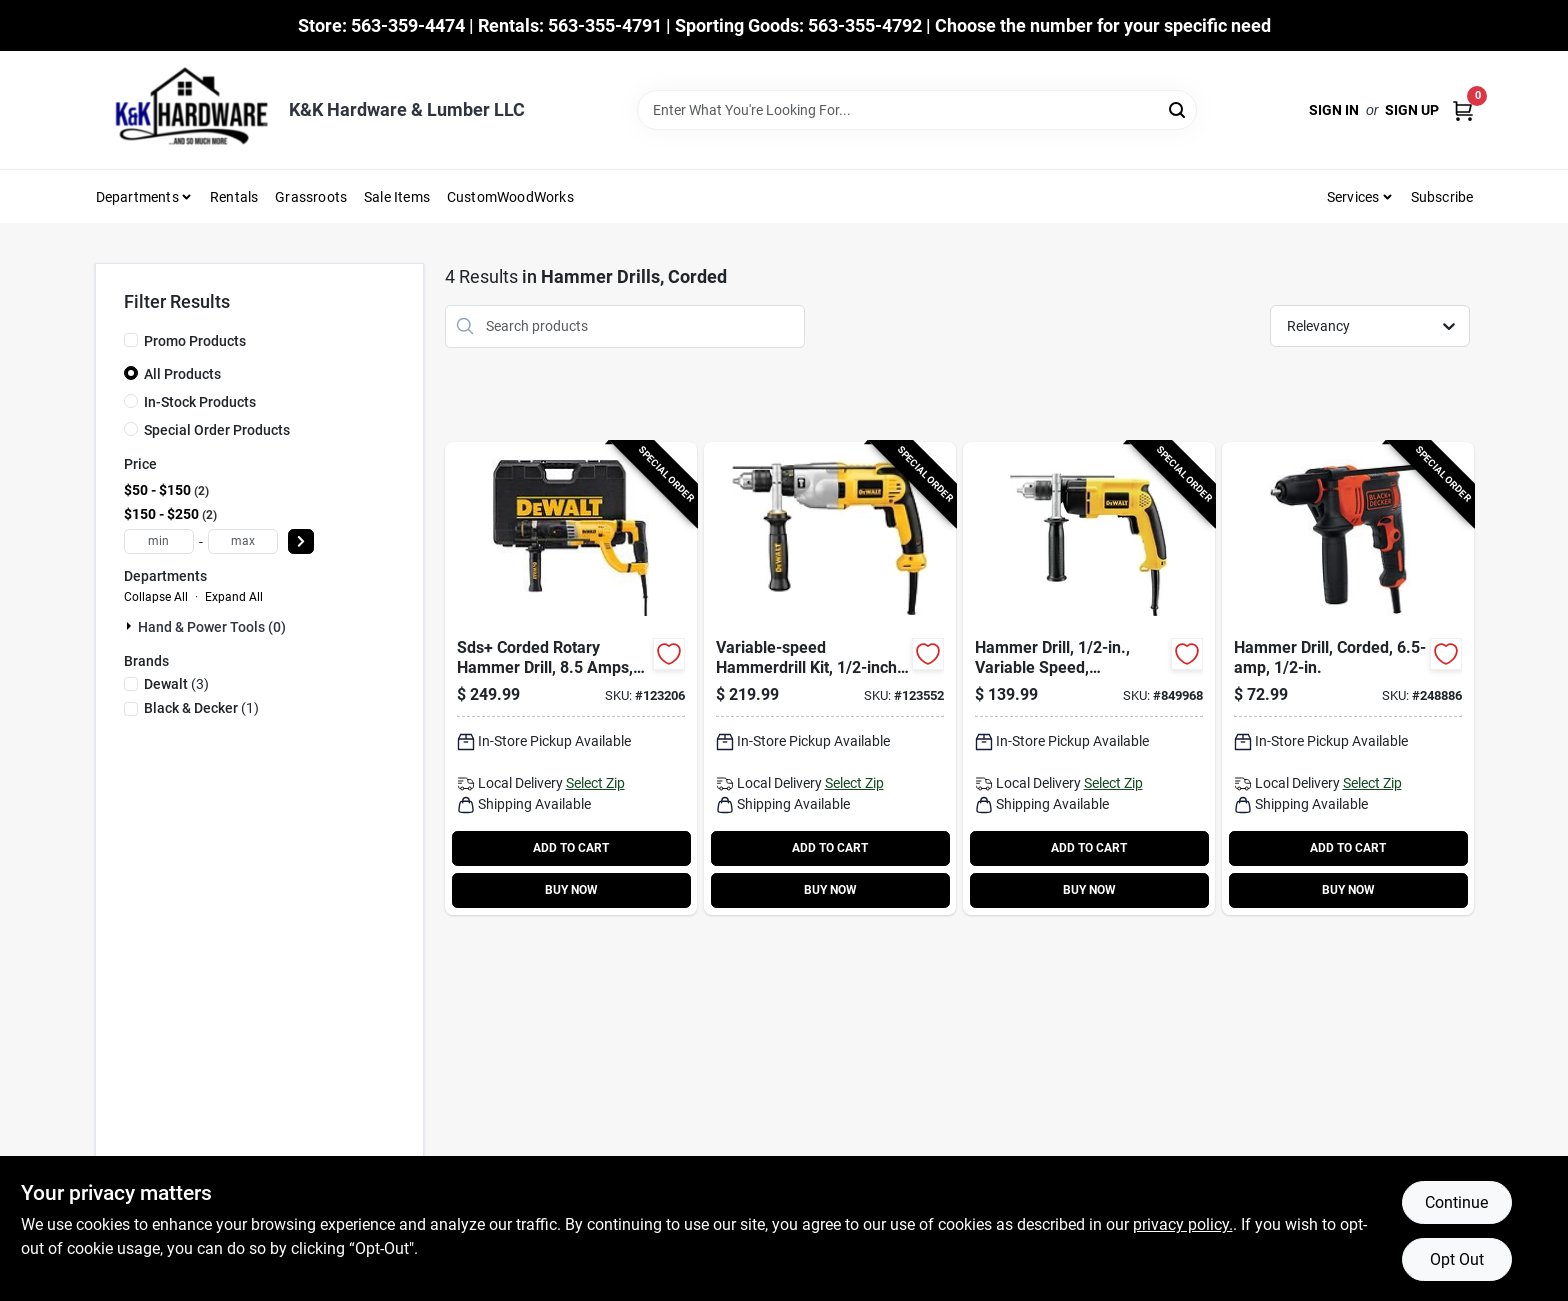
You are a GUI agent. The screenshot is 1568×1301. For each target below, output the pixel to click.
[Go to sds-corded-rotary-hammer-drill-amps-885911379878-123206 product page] (571, 678)
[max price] (243, 541)
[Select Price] (301, 541)
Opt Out (1457, 1259)
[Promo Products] (131, 340)
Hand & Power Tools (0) (212, 627)
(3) (176, 684)
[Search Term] (917, 110)
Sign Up (1412, 110)
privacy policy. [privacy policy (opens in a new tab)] (1183, 1224)
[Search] (1178, 108)
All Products (182, 374)
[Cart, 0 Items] (1463, 110)
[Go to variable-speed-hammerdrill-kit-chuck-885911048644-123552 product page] (830, 678)
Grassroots (311, 197)
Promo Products (195, 341)
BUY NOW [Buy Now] (571, 890)
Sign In (1334, 110)
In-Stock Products (200, 402)
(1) (201, 708)
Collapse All (156, 597)
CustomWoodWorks (510, 197)
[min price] (159, 541)
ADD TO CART (571, 848)
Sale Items (397, 197)
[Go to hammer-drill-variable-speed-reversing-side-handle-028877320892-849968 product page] (1089, 678)
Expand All (234, 597)
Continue (1456, 1202)
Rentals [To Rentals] (234, 197)
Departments (137, 197)
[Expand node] (131, 626)
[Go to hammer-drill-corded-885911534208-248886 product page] (1348, 678)
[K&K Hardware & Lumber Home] (185, 110)
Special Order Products (217, 430)
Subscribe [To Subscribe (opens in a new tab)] (1442, 197)
